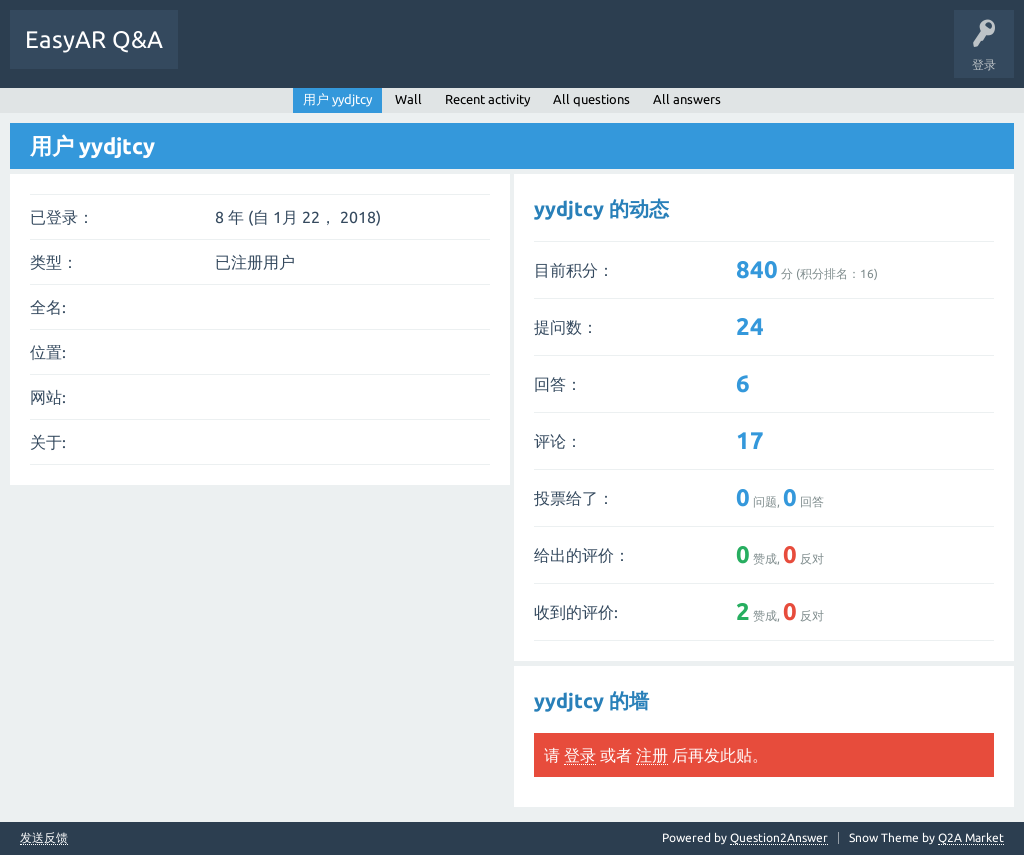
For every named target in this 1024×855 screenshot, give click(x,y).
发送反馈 (44, 838)
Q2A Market (971, 837)
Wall (408, 99)
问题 (213, 54)
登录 (580, 755)
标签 (337, 54)
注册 (652, 755)
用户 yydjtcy (337, 99)
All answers (687, 99)
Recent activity (487, 99)
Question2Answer (779, 837)
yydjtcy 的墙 (591, 700)
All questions (591, 99)
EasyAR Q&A (94, 39)
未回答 (275, 54)
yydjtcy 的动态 (601, 208)
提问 (399, 54)
